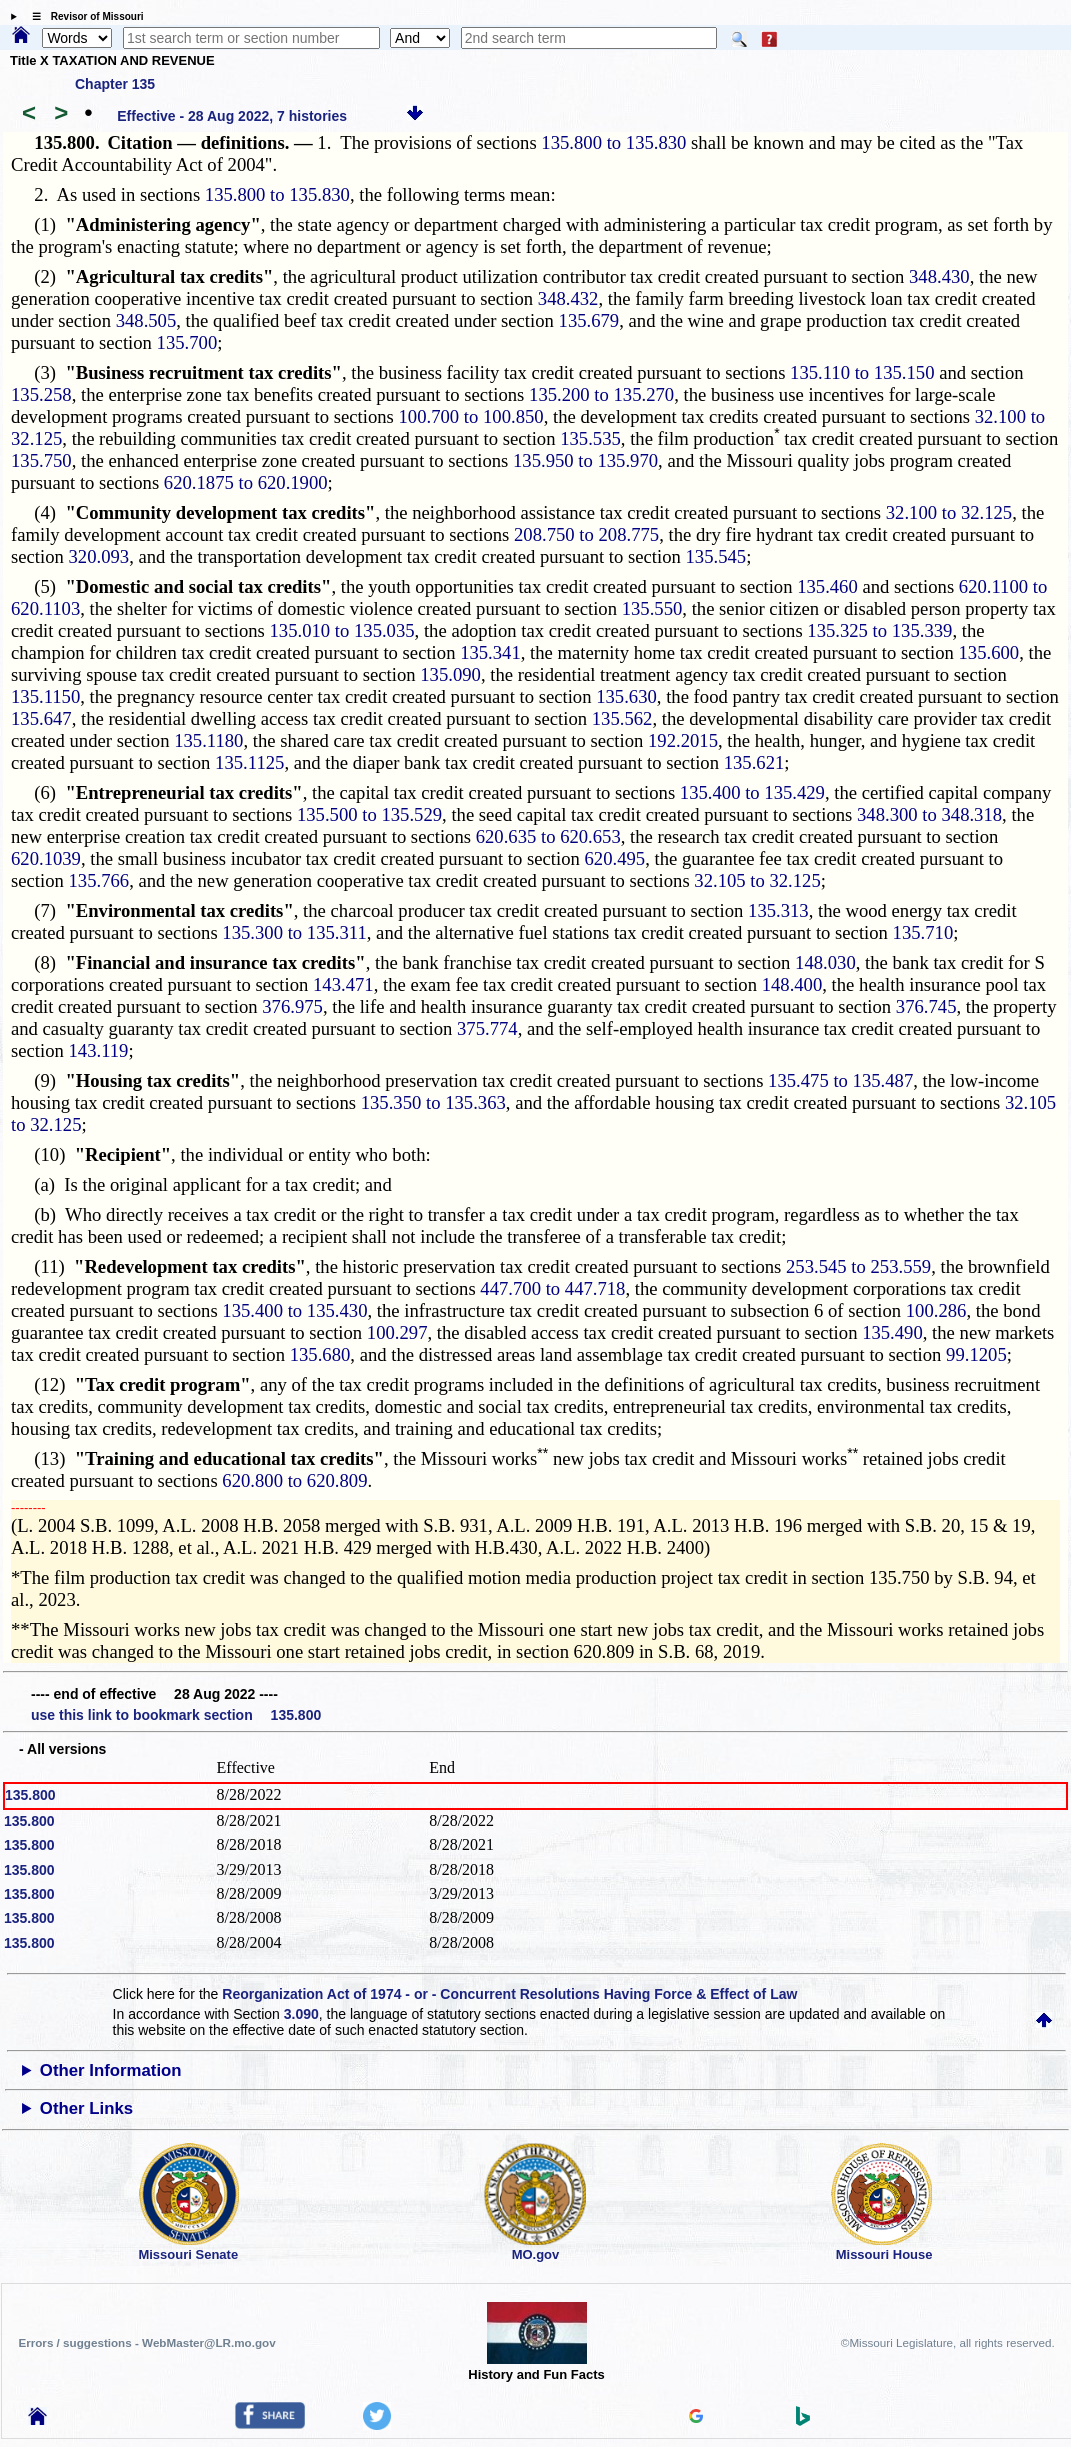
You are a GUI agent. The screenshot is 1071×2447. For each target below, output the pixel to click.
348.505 (146, 320)
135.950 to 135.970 (585, 460)
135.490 (892, 1332)
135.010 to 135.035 (342, 630)
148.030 (825, 962)
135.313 (778, 910)
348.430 (939, 276)
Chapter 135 (115, 84)
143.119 (99, 1050)
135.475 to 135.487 (840, 1080)
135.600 (989, 652)
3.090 (301, 2014)
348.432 (568, 298)
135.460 (827, 586)
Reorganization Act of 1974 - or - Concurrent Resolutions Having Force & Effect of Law (509, 1994)
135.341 (490, 652)
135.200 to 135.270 (601, 394)
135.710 (923, 932)
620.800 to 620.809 (294, 1480)
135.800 (30, 1795)
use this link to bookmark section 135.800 (176, 1715)
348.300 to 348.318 (929, 814)
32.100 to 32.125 (949, 512)
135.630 (626, 696)
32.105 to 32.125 (757, 880)
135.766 (99, 880)
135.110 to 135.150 (862, 372)
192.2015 (683, 740)
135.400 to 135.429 (752, 792)
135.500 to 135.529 (369, 814)
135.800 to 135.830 (613, 142)
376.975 (292, 1006)
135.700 (187, 342)
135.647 (41, 718)
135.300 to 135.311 (294, 932)
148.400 (792, 984)
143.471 (343, 984)
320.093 (99, 556)
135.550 (652, 608)
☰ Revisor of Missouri (83, 16)
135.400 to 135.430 (294, 1310)
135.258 (41, 394)
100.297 (397, 1332)
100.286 (936, 1310)
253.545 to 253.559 (858, 1266)
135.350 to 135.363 (433, 1102)
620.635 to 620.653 (548, 836)
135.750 (41, 460)
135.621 (754, 762)
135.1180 (208, 740)
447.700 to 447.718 (552, 1288)
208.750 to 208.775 (586, 534)
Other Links (86, 2108)
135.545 (716, 556)
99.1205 (976, 1354)
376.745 (926, 1006)
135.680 (320, 1354)
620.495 (615, 858)
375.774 (487, 1028)
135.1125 (249, 762)
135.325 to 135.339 (879, 630)
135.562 (622, 718)
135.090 (450, 674)
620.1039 (46, 858)
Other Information (111, 2070)
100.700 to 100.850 (471, 416)
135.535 (590, 438)
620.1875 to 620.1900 (246, 482)
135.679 (589, 320)
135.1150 (45, 696)
